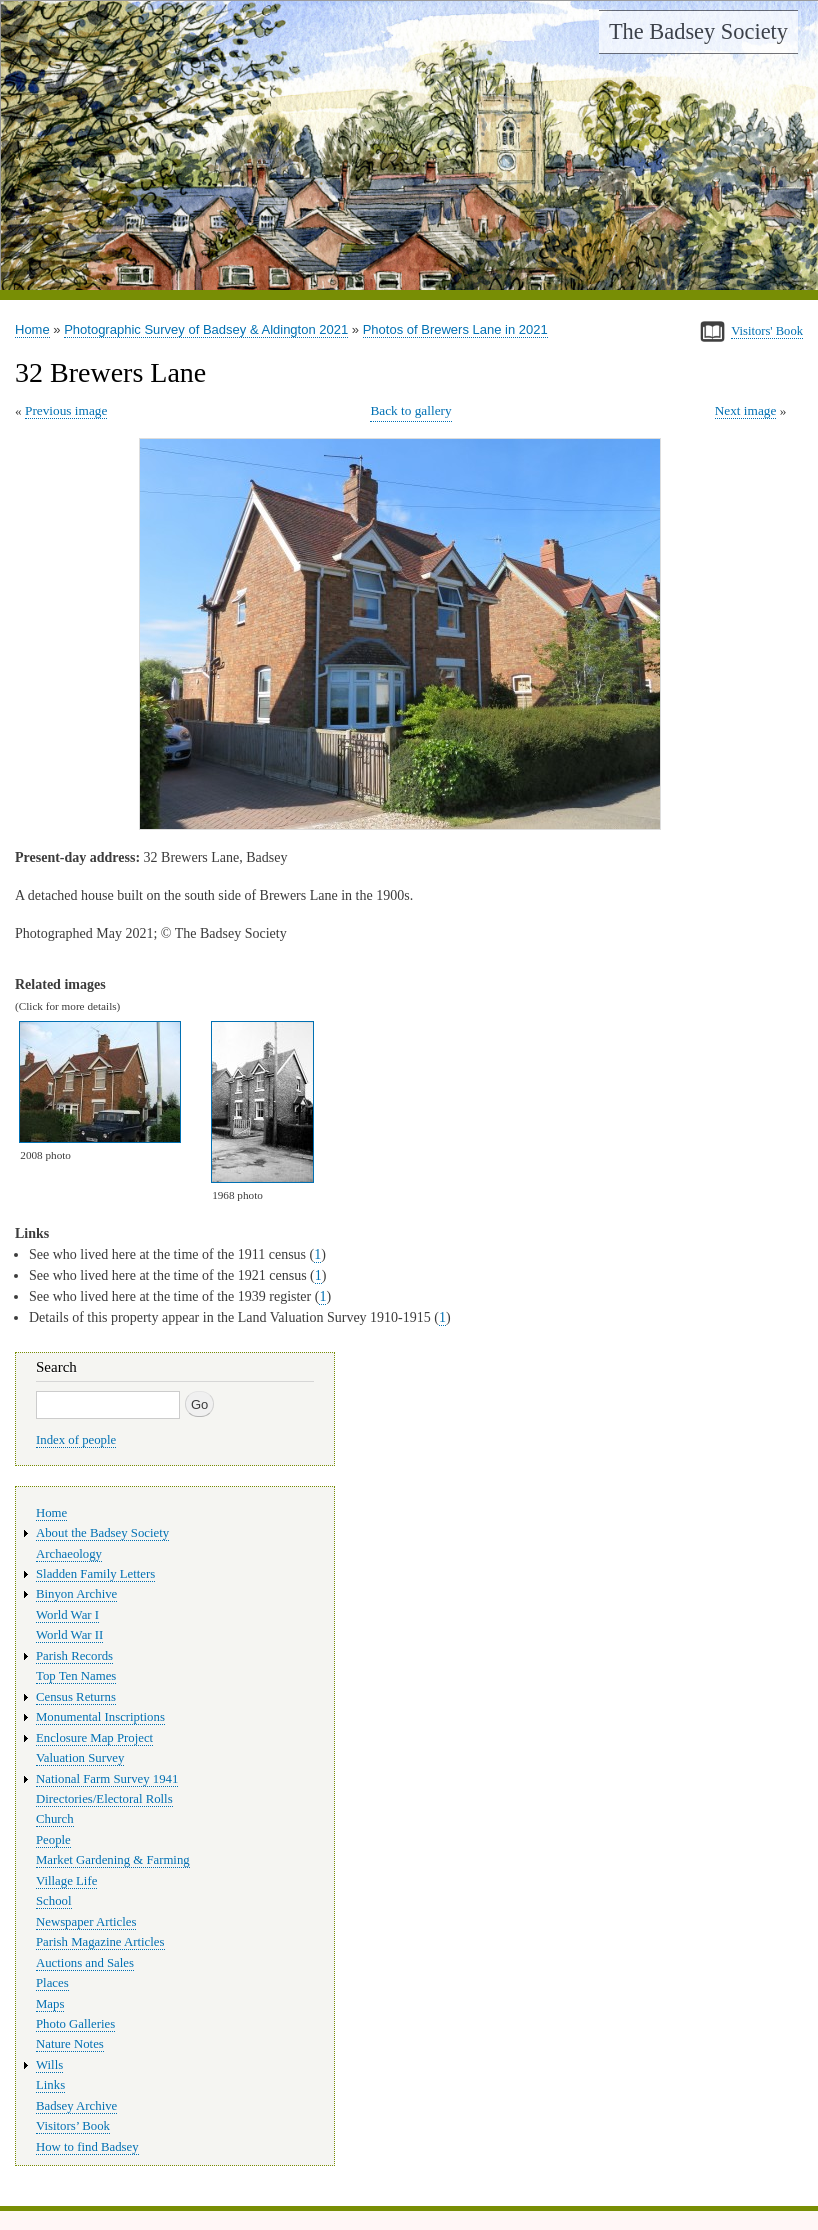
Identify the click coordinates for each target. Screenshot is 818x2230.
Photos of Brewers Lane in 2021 (455, 329)
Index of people (76, 1440)
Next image (746, 410)
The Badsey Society (698, 31)
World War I (67, 1615)
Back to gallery (410, 410)
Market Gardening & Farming (113, 1860)
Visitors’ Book (73, 2126)
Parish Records (74, 1656)
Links (50, 2085)
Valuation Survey (80, 1758)
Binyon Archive (76, 1594)
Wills (49, 2065)
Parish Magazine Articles (100, 1942)
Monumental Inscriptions (100, 1717)
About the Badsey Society (102, 1533)
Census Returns (76, 1697)
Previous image (66, 410)
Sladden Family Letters (95, 1574)
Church (55, 1819)
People (53, 1840)
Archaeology (69, 1554)
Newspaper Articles (86, 1922)
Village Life (66, 1881)
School (54, 1901)
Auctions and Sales (85, 1963)
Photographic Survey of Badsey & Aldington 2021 (206, 329)
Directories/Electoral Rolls (104, 1799)
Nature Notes (70, 2044)
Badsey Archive (76, 2106)
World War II (69, 1635)
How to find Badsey (87, 2147)
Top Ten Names (76, 1676)
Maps (50, 2004)
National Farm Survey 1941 (107, 1779)
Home (32, 329)
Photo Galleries (75, 2024)
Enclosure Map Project (94, 1738)
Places (52, 1983)
